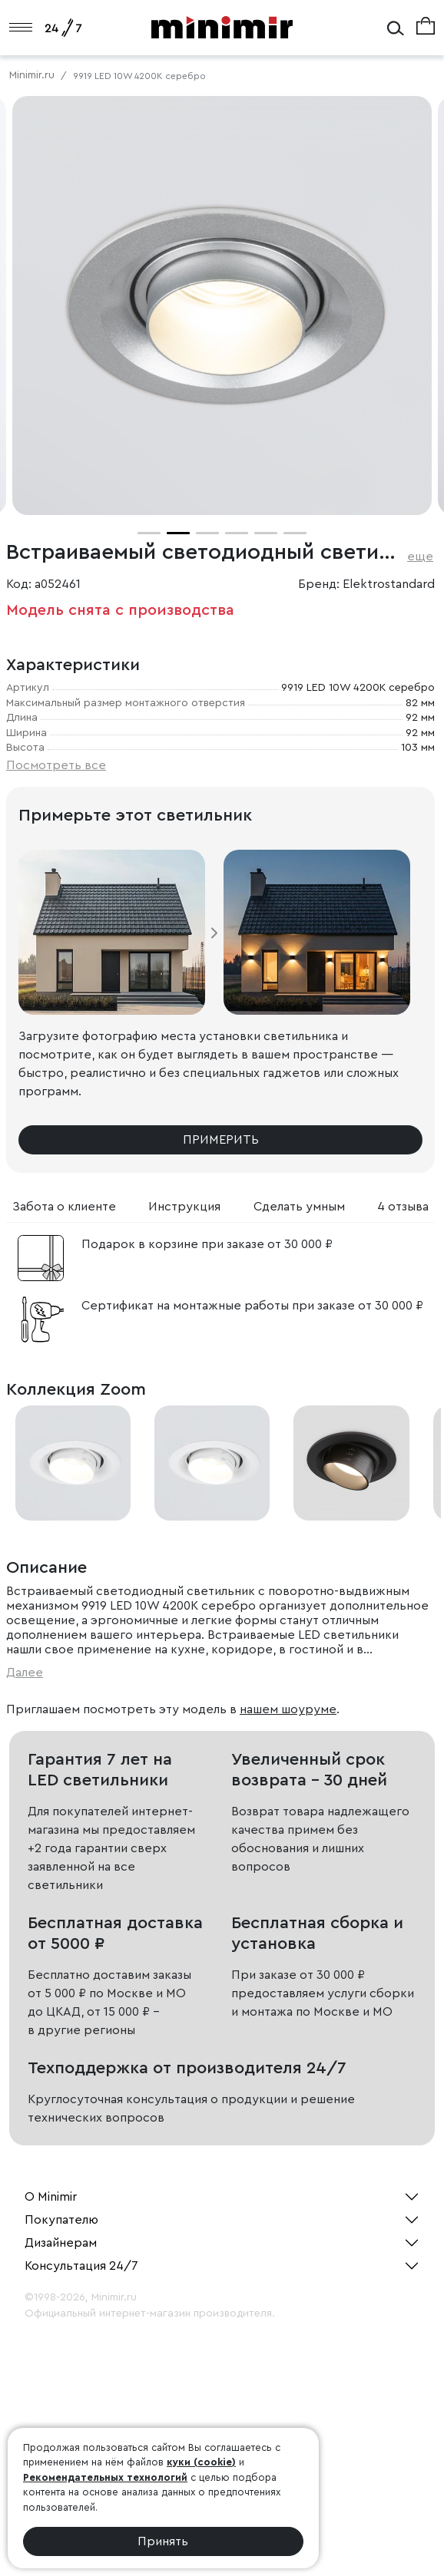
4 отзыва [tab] (403, 1206)
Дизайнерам (61, 2243)
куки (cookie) (201, 2462)
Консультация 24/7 (81, 2266)
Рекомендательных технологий (105, 2477)
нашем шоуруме (288, 1709)
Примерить (221, 1140)
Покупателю (61, 2220)
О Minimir (51, 2197)
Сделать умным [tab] (299, 1206)
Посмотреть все (56, 765)
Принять (163, 2541)
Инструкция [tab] (184, 1206)
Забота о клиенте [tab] (64, 1206)
